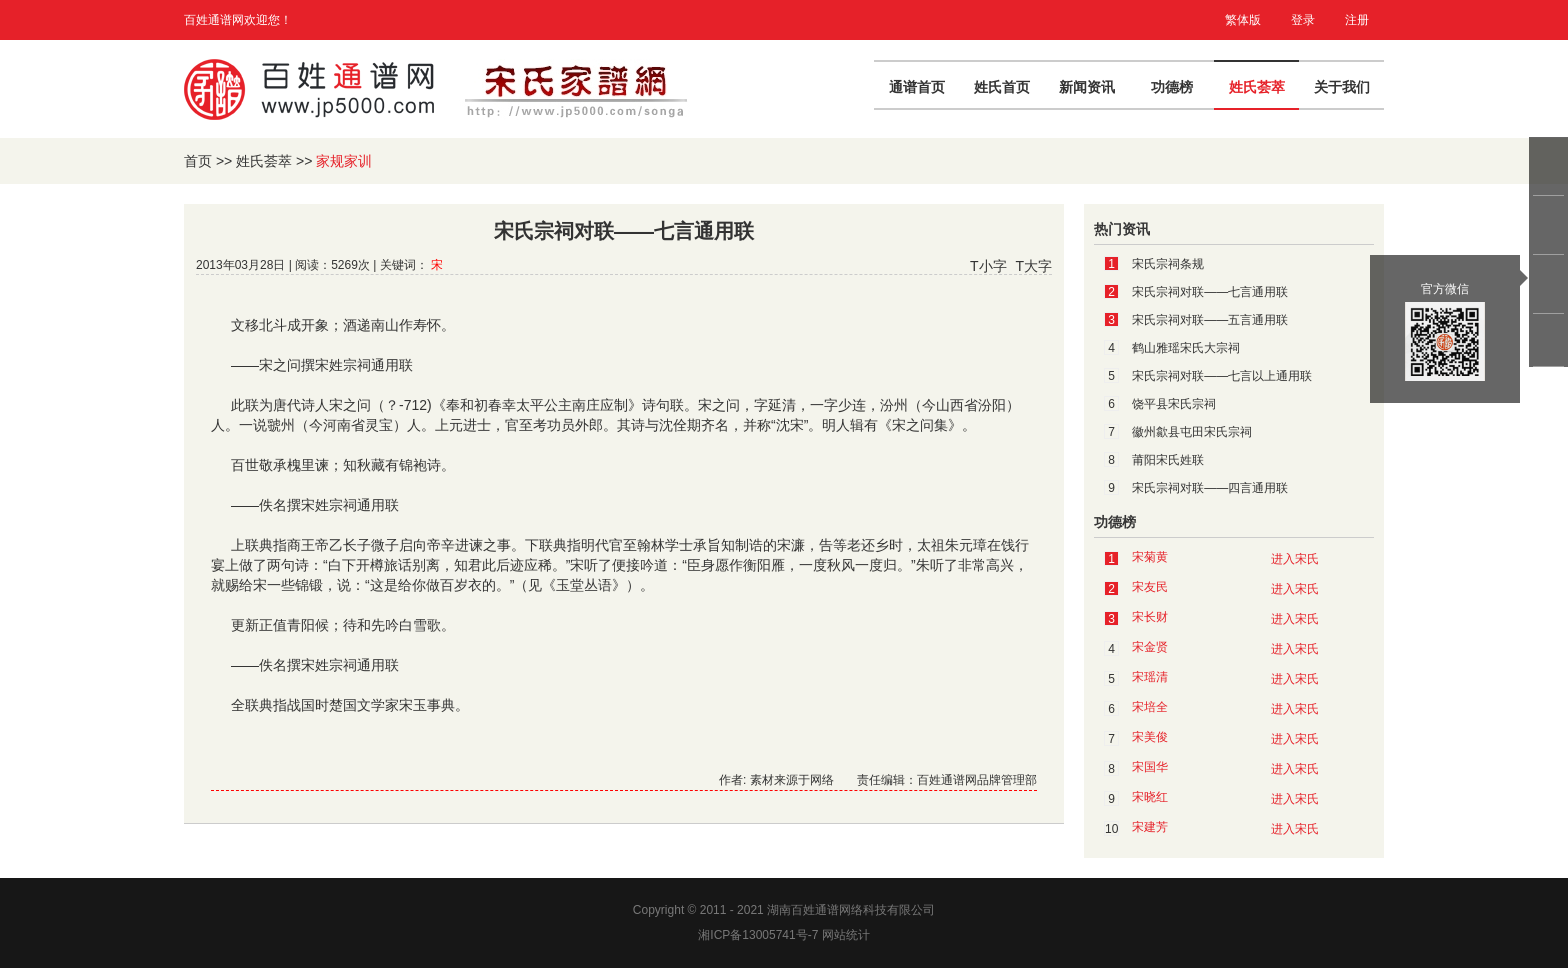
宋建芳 (1150, 827)
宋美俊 (1150, 737)
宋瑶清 (1150, 677)
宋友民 (1150, 587)
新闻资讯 (1087, 87)
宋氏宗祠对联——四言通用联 (1210, 488)
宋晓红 (1150, 797)
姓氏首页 (1002, 87)
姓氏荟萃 (1257, 87)
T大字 (1033, 266)
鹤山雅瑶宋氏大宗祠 (1186, 348)
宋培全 (1150, 707)
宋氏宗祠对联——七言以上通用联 (1222, 376)
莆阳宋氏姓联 (1168, 460)
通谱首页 (917, 87)
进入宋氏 (1295, 559)
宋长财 (1150, 617)
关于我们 (1342, 87)
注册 (1357, 20)
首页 (198, 161)
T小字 (988, 266)
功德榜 (1172, 87)
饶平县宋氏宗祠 (1174, 404)
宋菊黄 (1150, 557)
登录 (1303, 20)
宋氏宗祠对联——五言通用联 (1210, 320)
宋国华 (1150, 767)
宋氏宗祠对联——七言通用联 (1210, 292)
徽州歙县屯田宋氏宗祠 (1192, 432)
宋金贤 (1150, 647)
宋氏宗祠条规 (1168, 264)
